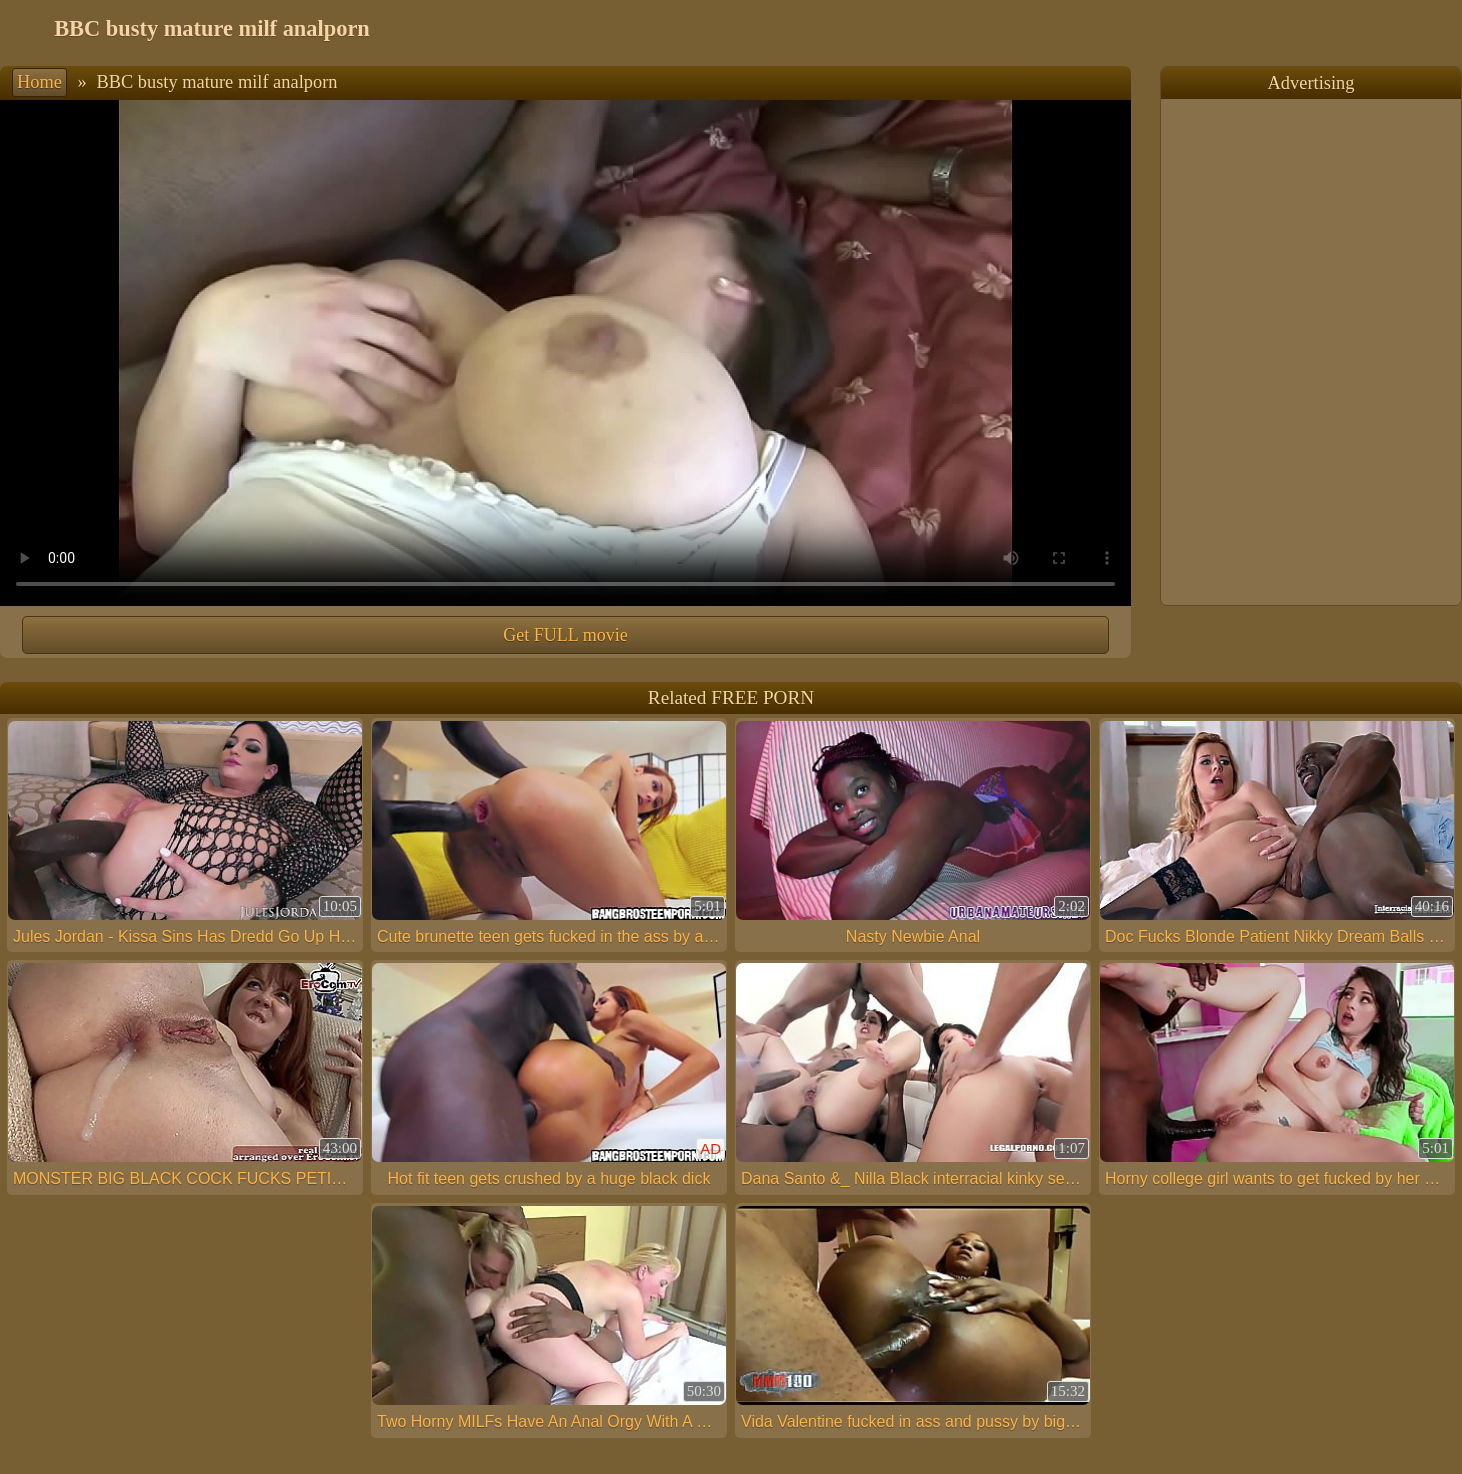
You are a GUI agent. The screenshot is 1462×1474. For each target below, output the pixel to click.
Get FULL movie (565, 635)
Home (39, 82)
